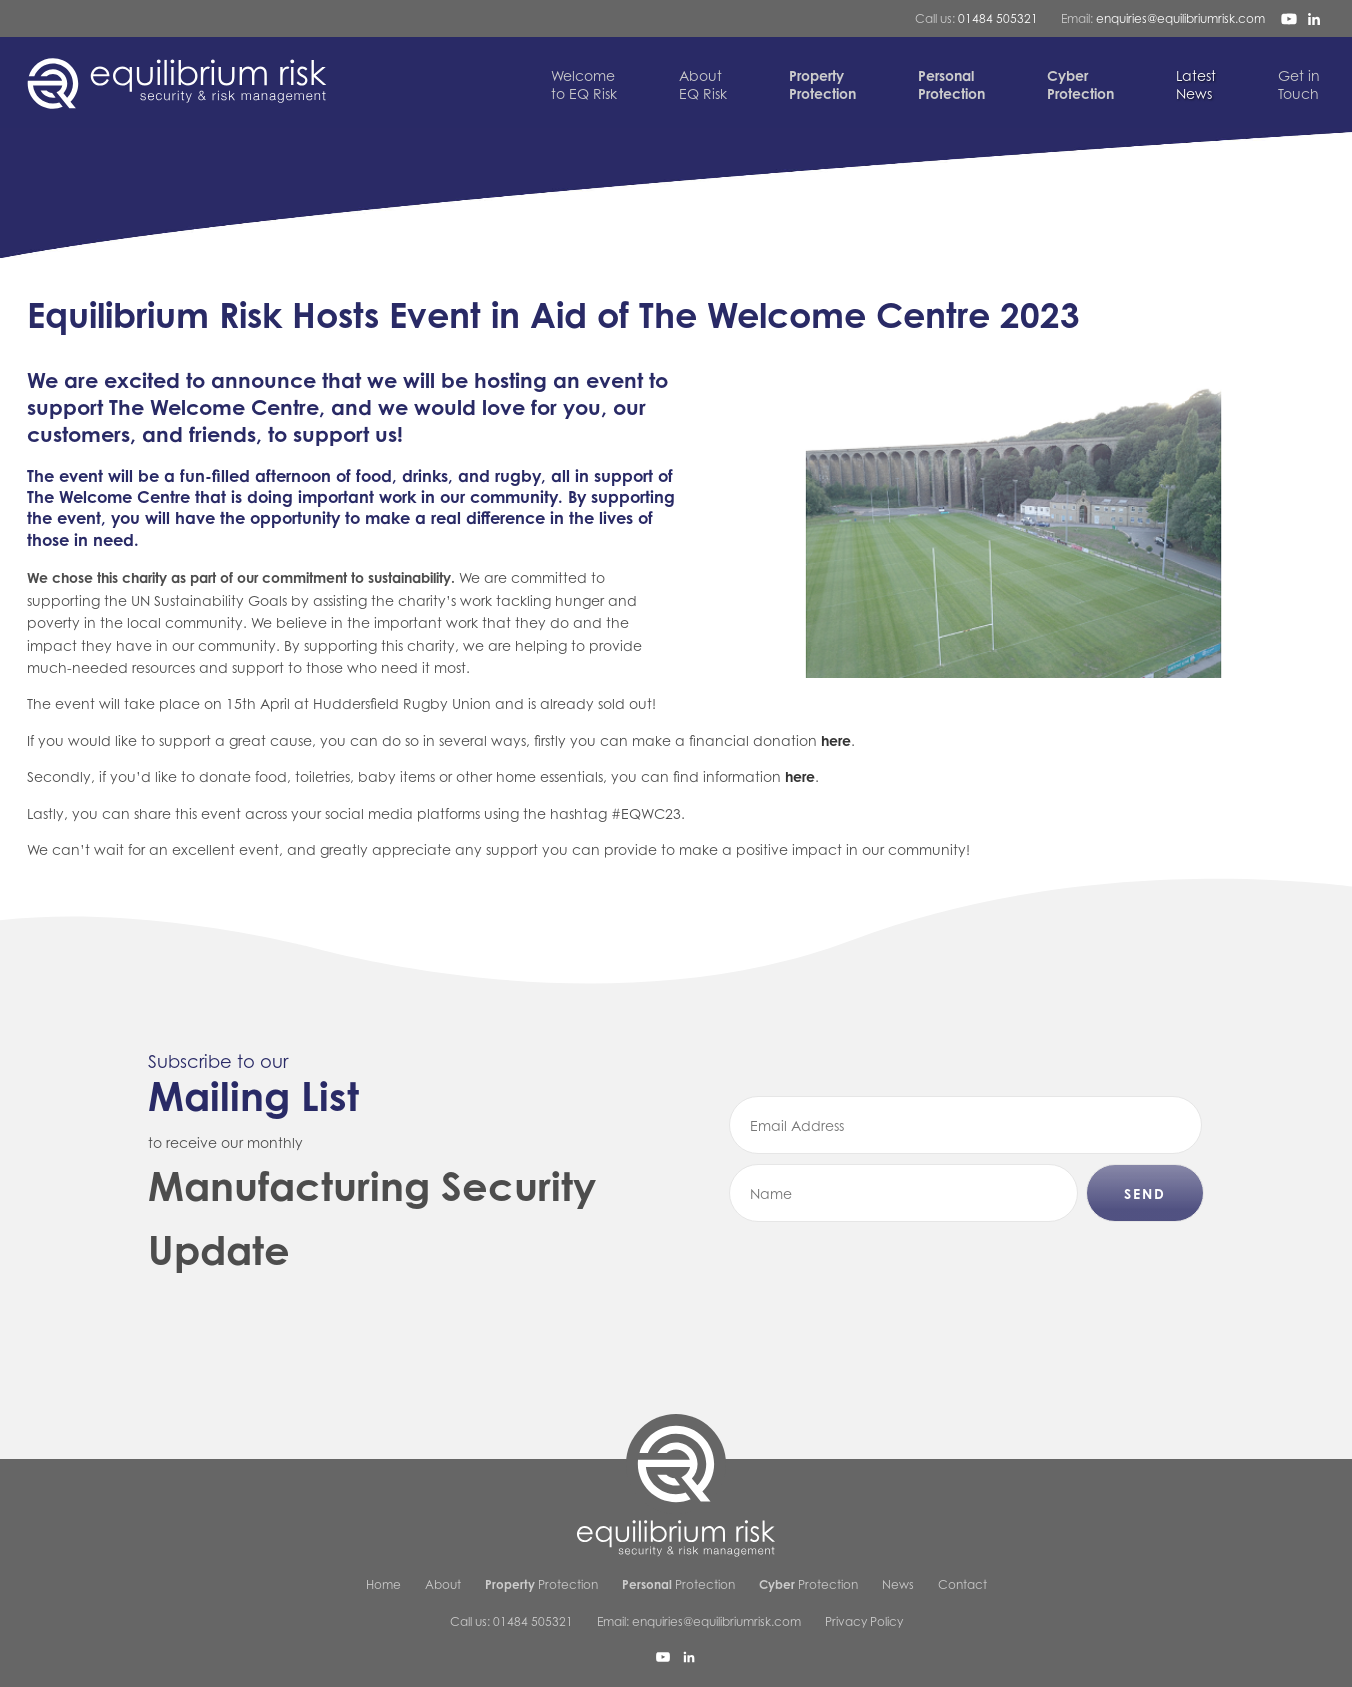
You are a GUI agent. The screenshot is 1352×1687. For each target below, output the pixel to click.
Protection (541, 1584)
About (443, 1584)
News (1196, 84)
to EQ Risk (584, 84)
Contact (962, 1584)
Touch (1299, 84)
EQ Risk (703, 84)
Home (383, 1584)
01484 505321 (998, 18)
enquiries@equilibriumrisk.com (1180, 18)
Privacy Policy (864, 1621)
